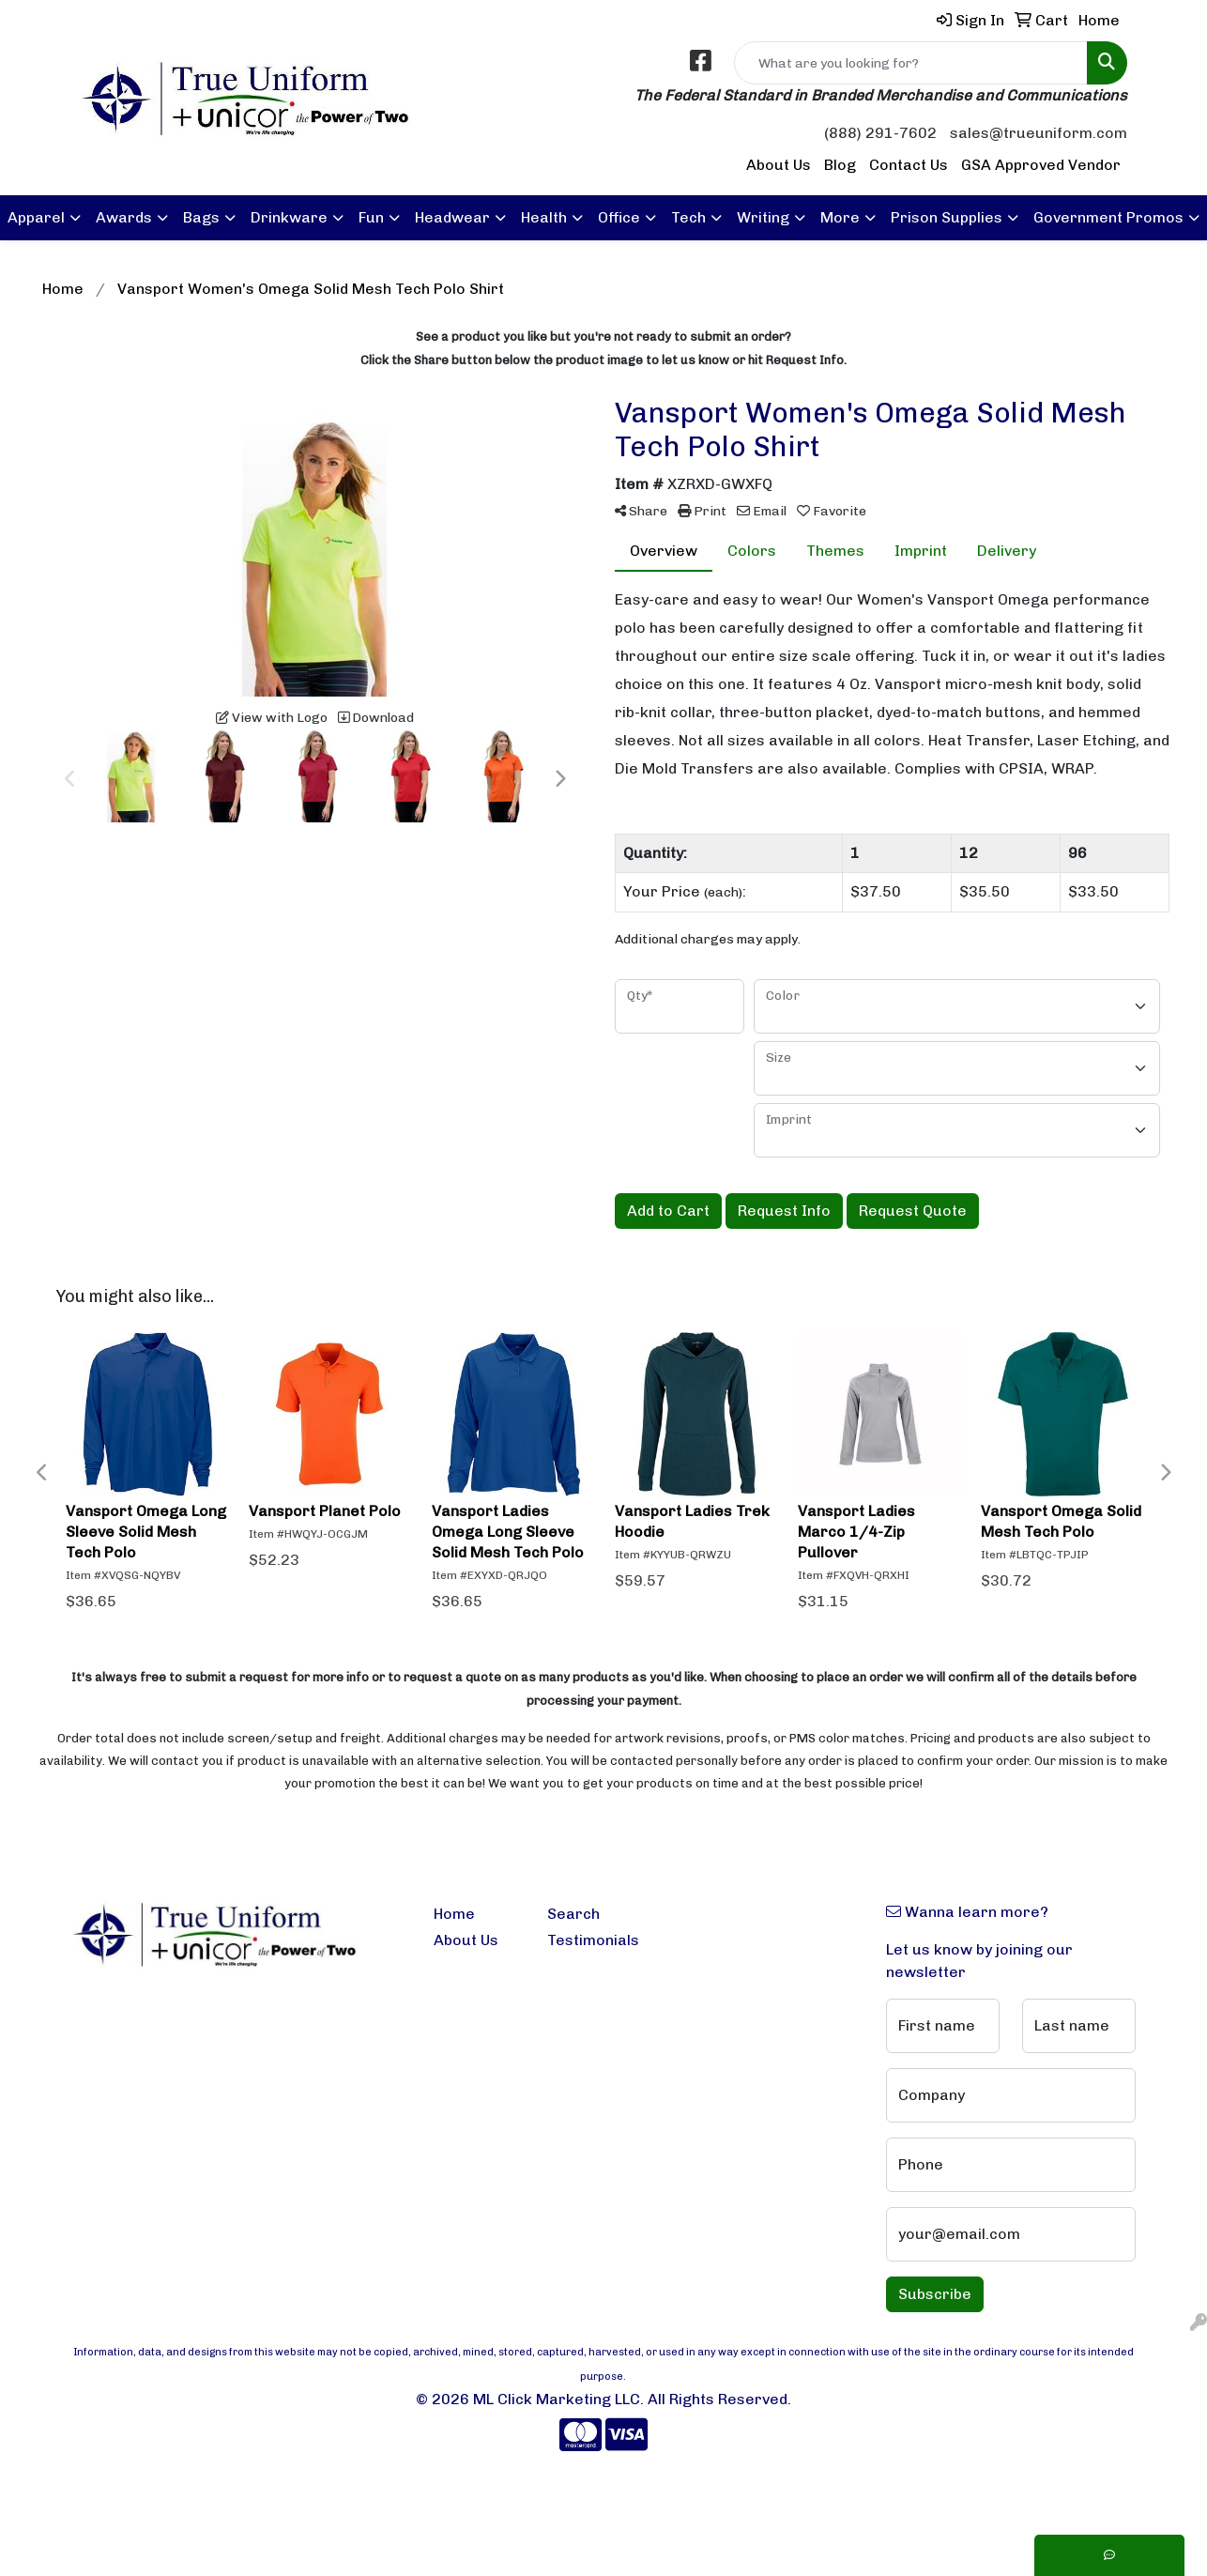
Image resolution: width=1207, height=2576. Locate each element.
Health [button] (544, 217)
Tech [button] (688, 217)
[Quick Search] (911, 62)
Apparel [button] (36, 217)
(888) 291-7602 (880, 133)
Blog (840, 165)
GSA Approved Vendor (1041, 165)
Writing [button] (763, 217)
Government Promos (1108, 217)
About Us (778, 165)
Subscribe (934, 2294)
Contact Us (908, 165)
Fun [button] (371, 217)
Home (454, 1914)
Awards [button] (124, 217)
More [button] (840, 217)
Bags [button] (201, 217)
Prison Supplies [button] (946, 217)
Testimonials (592, 1940)
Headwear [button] (452, 217)
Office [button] (619, 217)
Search (573, 1914)
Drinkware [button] (289, 217)
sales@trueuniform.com (1038, 133)
